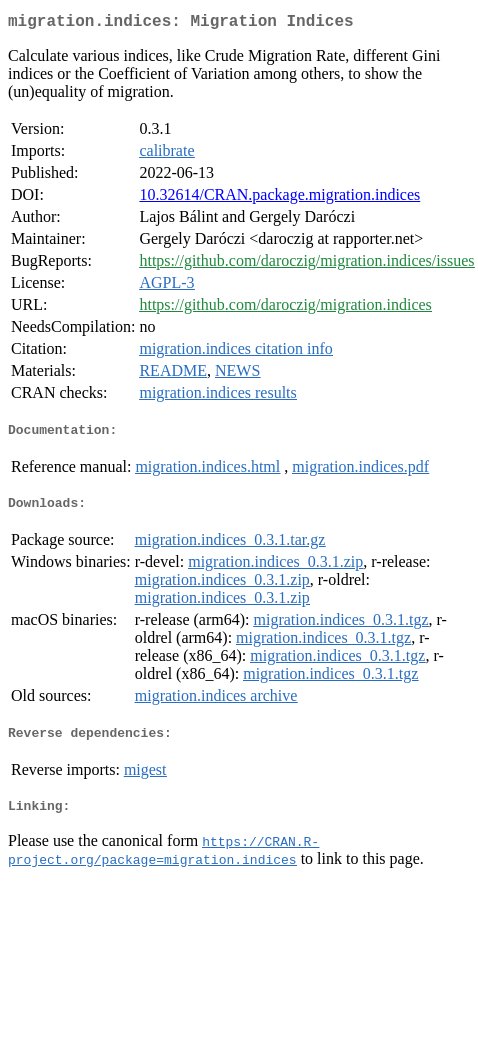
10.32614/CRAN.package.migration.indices (279, 198)
